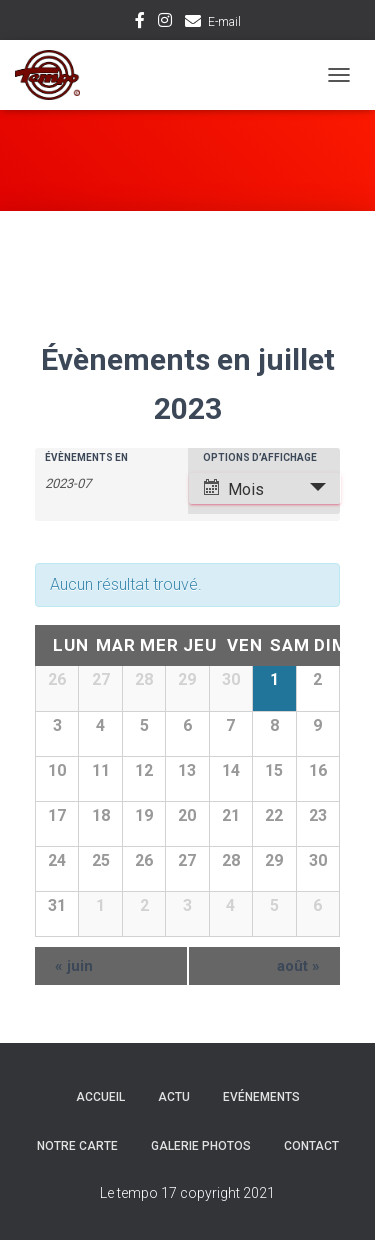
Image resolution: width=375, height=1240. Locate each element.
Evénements (261, 1097)
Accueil (100, 1097)
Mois (234, 489)
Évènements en (86, 458)
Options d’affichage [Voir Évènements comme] (260, 458)
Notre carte (77, 1146)
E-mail (224, 22)
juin (74, 966)
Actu (174, 1097)
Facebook (140, 23)
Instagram (165, 23)
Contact (311, 1146)
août (298, 966)
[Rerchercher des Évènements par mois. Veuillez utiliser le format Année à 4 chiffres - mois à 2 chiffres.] (95, 482)
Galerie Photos (201, 1146)
